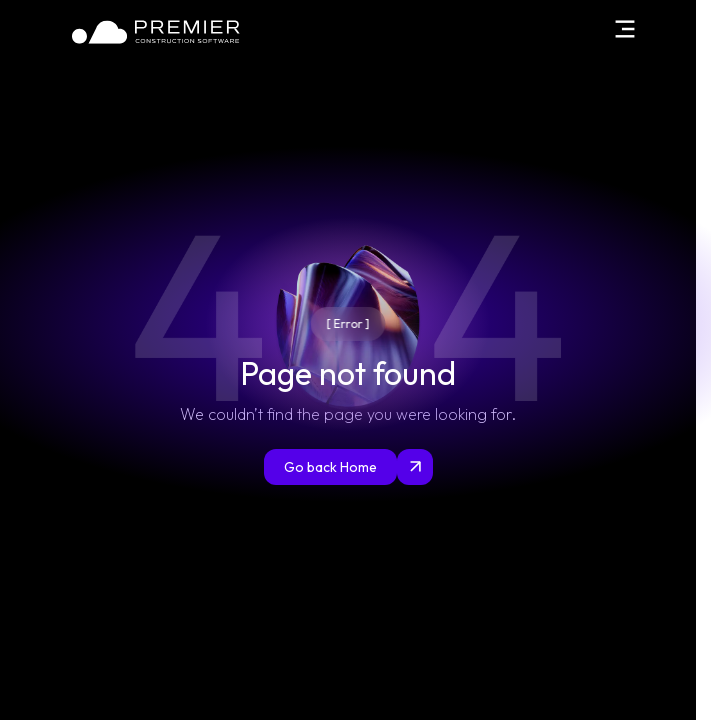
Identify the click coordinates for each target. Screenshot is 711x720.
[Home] (156, 32)
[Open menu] (624, 29)
